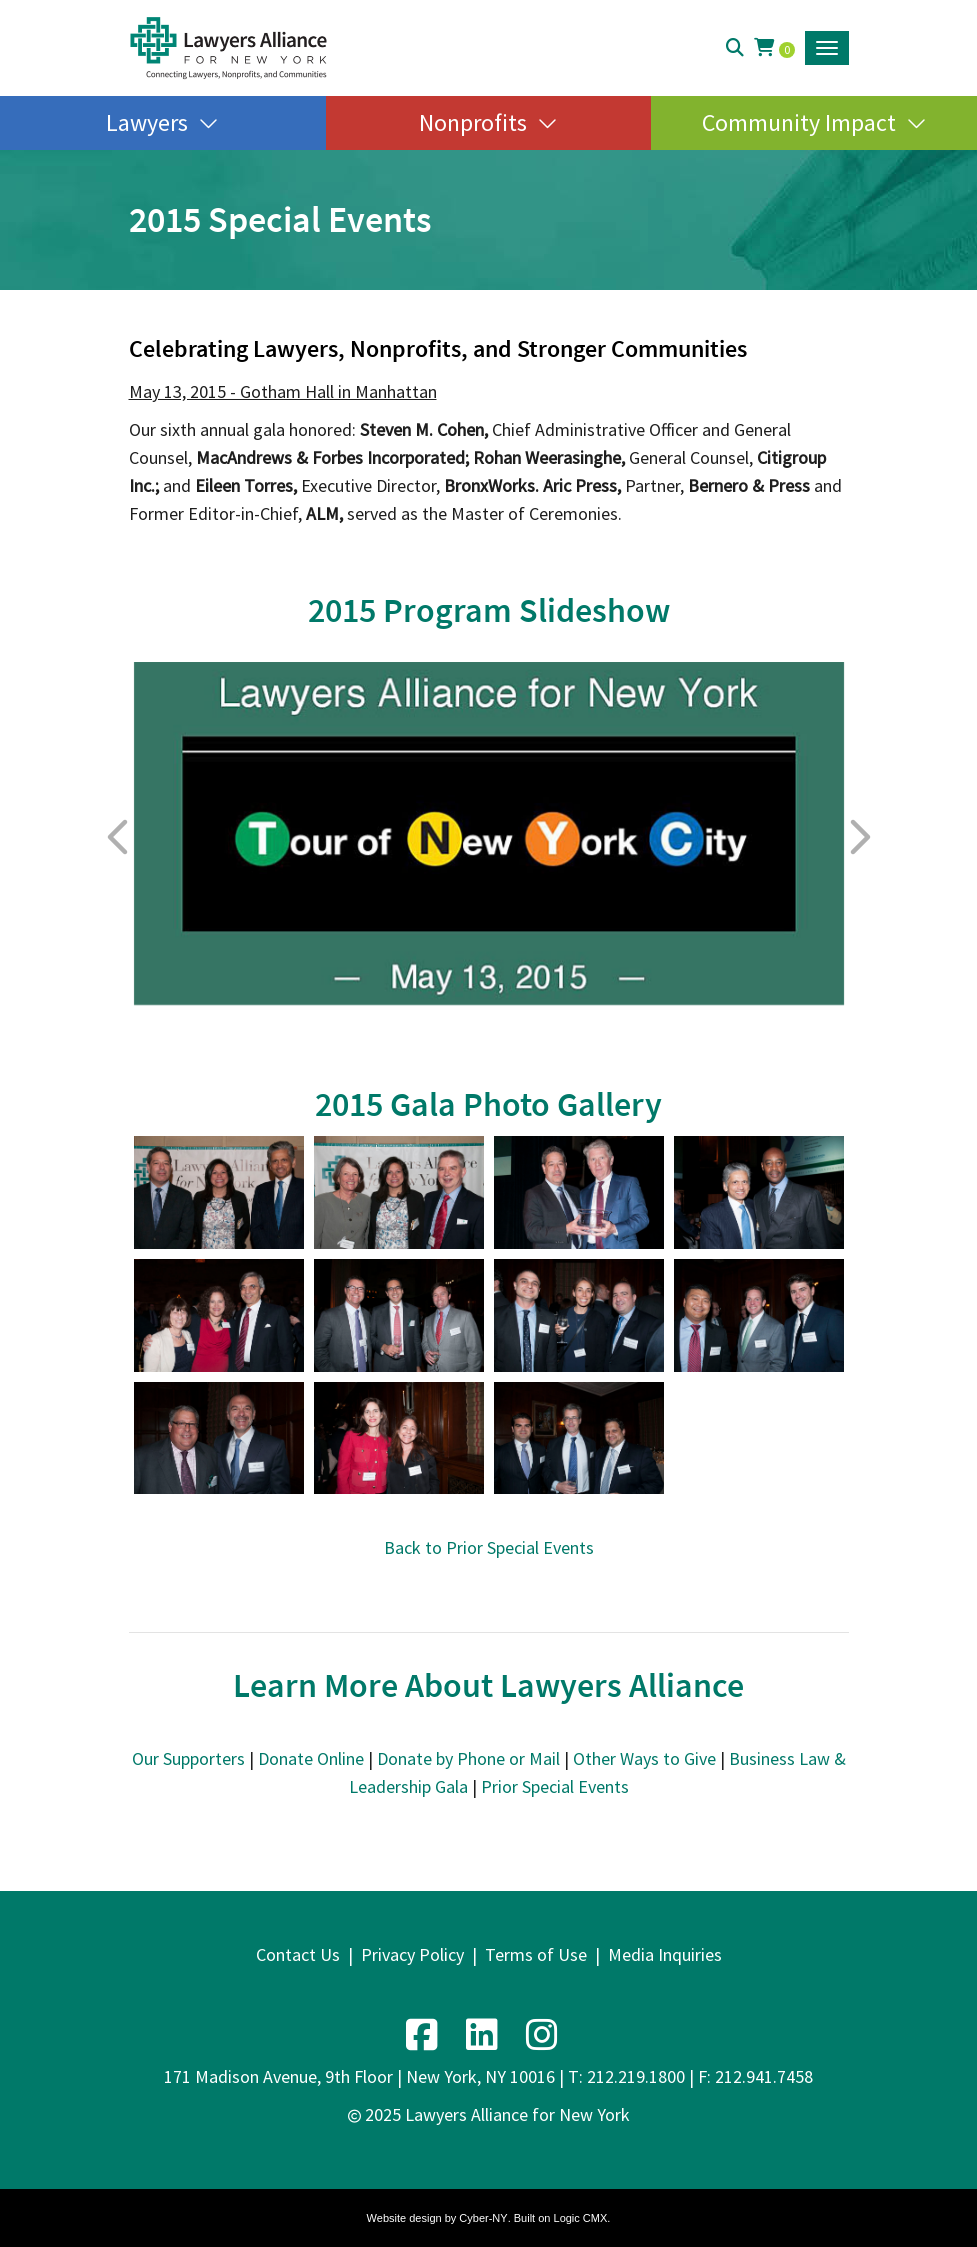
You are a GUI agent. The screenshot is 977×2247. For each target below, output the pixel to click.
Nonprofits (473, 122)
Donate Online (311, 1758)
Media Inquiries (665, 1954)
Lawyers (147, 122)
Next (859, 837)
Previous (119, 837)
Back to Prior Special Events (489, 1547)
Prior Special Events (555, 1786)
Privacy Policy (412, 1954)
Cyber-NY (483, 2218)
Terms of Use (536, 1954)
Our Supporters (188, 1758)
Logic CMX (581, 2218)
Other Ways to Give (644, 1758)
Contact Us (298, 1954)
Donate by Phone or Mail (468, 1758)
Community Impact (799, 122)
